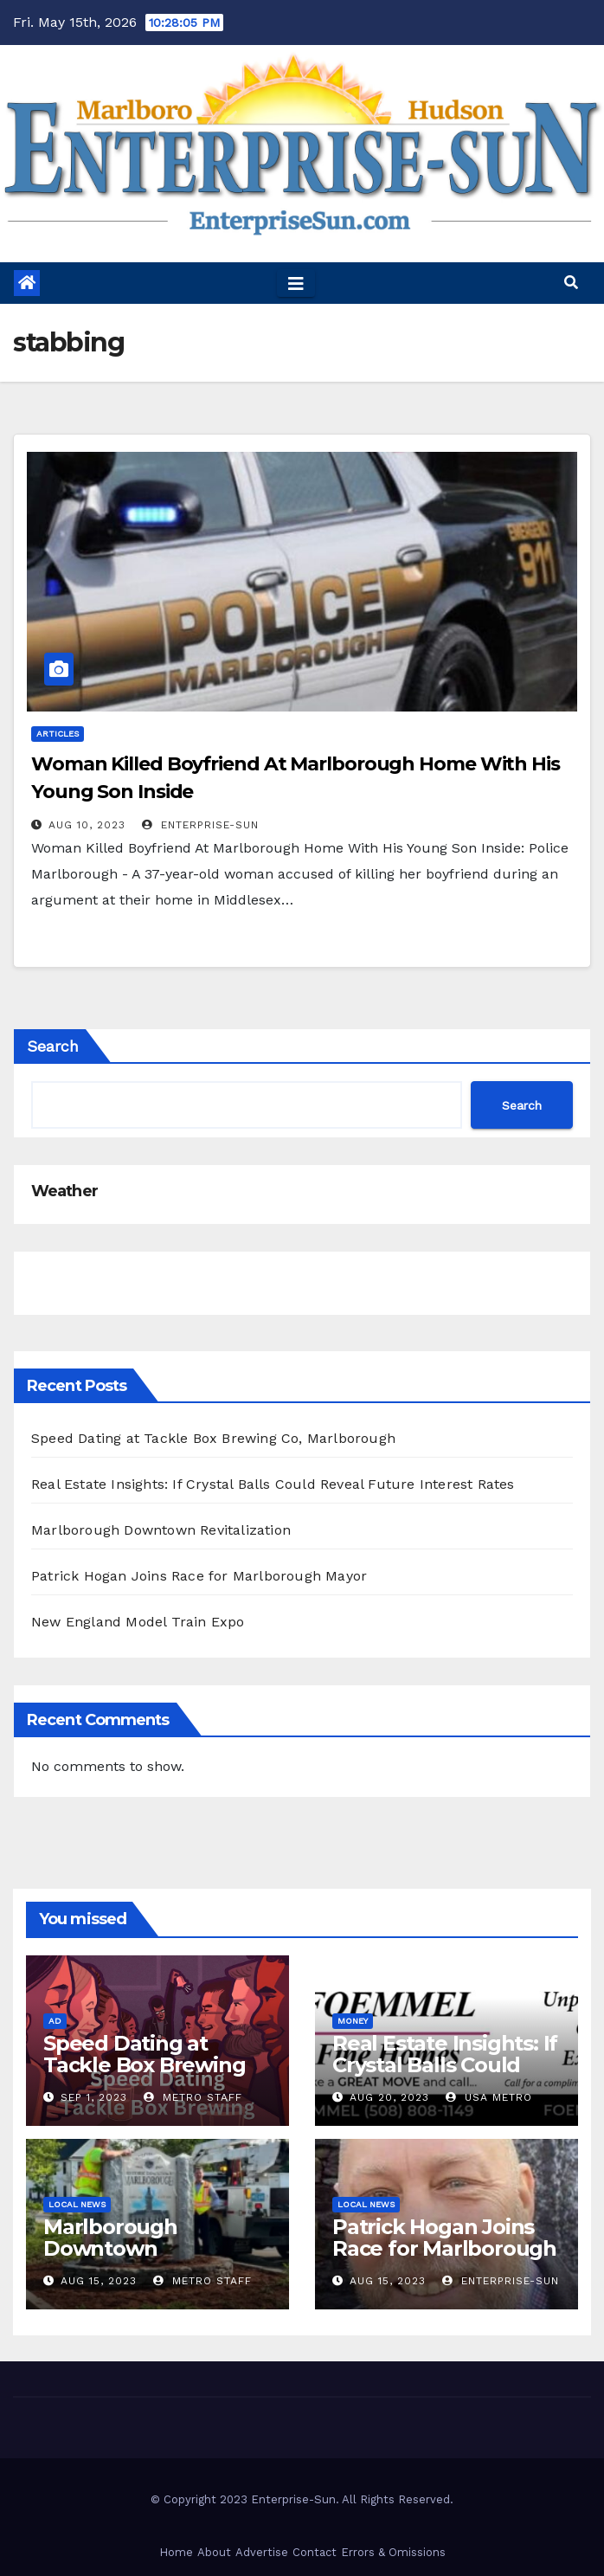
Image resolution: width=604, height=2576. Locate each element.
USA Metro (489, 2097)
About (214, 2552)
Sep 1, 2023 (94, 2097)
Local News (77, 2204)
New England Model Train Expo (138, 1621)
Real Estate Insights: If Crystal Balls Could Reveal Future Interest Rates (273, 1484)
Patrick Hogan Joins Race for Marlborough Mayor (199, 1576)
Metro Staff (193, 2097)
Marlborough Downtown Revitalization (161, 1530)
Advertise (261, 2552)
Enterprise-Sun (200, 825)
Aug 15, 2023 (99, 2281)
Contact (314, 2552)
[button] (571, 282)
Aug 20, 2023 (389, 2097)
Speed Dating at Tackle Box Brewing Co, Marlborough (213, 1438)
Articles (57, 733)
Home (176, 2552)
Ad (54, 2020)
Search (53, 1046)
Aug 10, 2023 (86, 825)
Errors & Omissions (393, 2552)
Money (352, 2020)
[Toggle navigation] (296, 283)
